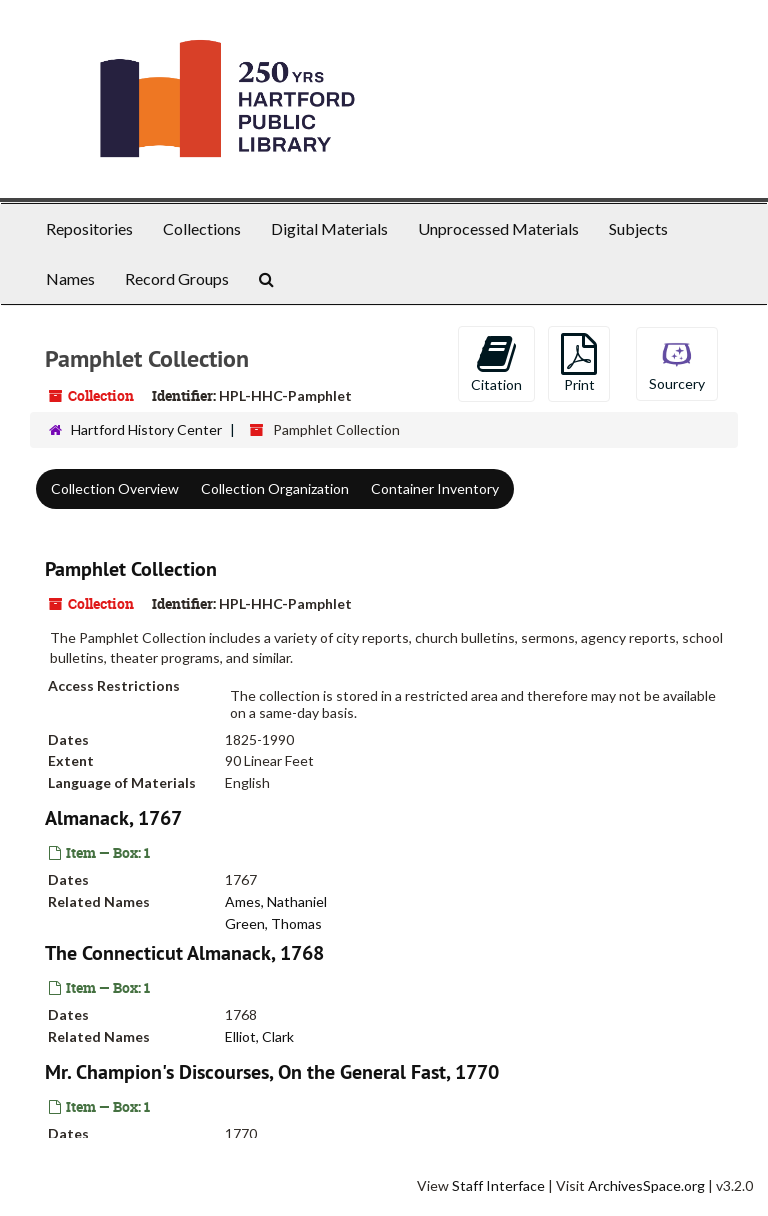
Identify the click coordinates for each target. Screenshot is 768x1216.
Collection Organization (275, 488)
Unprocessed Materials (498, 228)
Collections (202, 228)
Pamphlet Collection (131, 569)
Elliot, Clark (259, 1036)
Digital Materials (329, 228)
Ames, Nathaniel (276, 901)
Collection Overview (115, 488)
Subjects (638, 228)
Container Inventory (435, 488)
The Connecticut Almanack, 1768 (184, 953)
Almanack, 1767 (113, 818)
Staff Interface (498, 1185)
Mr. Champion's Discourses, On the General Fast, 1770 (272, 1072)
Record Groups (177, 278)
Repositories (89, 228)
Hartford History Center (146, 429)
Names (70, 278)
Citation (496, 363)
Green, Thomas (273, 922)
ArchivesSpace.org (646, 1185)
